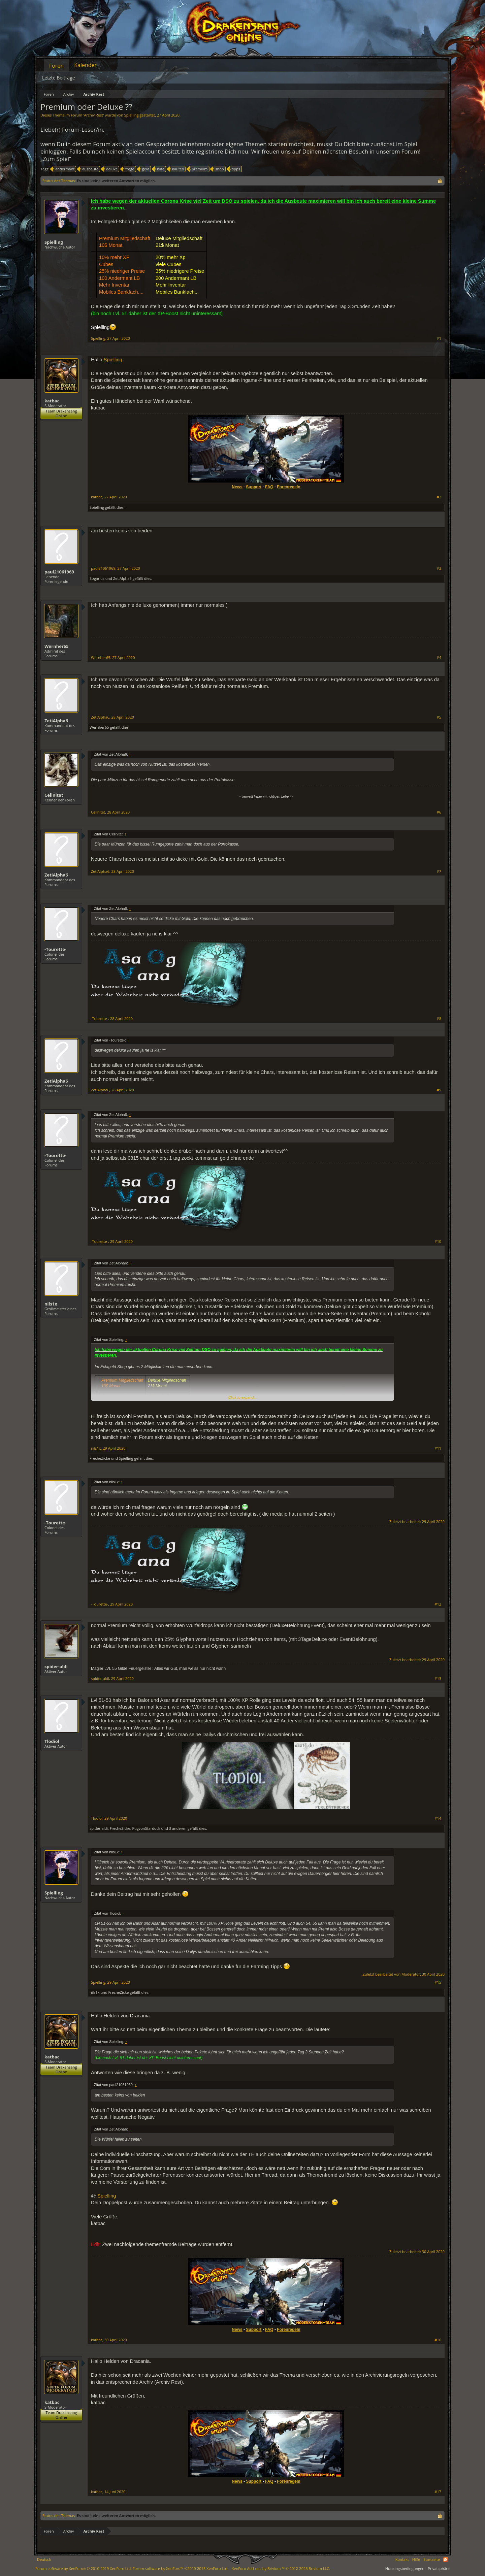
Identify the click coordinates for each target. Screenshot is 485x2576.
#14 (437, 1818)
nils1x (50, 1304)
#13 (437, 1678)
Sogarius (97, 578)
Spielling (131, 115)
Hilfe (416, 2559)
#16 (437, 2340)
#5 (439, 717)
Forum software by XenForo (83, 2568)
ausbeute (89, 169)
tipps (235, 169)
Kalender (85, 65)
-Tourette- (55, 949)
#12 (437, 1604)
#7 (439, 871)
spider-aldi (56, 1666)
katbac (51, 400)
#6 (439, 812)
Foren (56, 65)
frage (128, 169)
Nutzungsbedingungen (404, 2568)
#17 (437, 2491)
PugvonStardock (146, 1828)
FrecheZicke (100, 1458)
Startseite (431, 2559)
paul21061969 (59, 571)
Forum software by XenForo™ (180, 2568)
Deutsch (44, 2559)
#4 (439, 657)
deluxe (111, 169)
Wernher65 (56, 646)
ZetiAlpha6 (122, 578)
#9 (439, 1090)
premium (198, 169)
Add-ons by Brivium (281, 2568)
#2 (439, 497)
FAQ (269, 487)
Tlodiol (51, 1741)
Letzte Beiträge (58, 77)
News (237, 487)
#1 (439, 338)
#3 (439, 568)
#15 (437, 1982)
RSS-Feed (445, 2559)
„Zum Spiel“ (55, 159)
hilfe (159, 169)
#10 (437, 1241)
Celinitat (53, 795)
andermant (63, 169)
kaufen (177, 169)
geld (145, 169)
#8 (439, 1018)
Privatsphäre (439, 2568)
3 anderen (177, 1828)
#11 (437, 1448)
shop (218, 169)
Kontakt (402, 2559)
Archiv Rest (93, 115)
